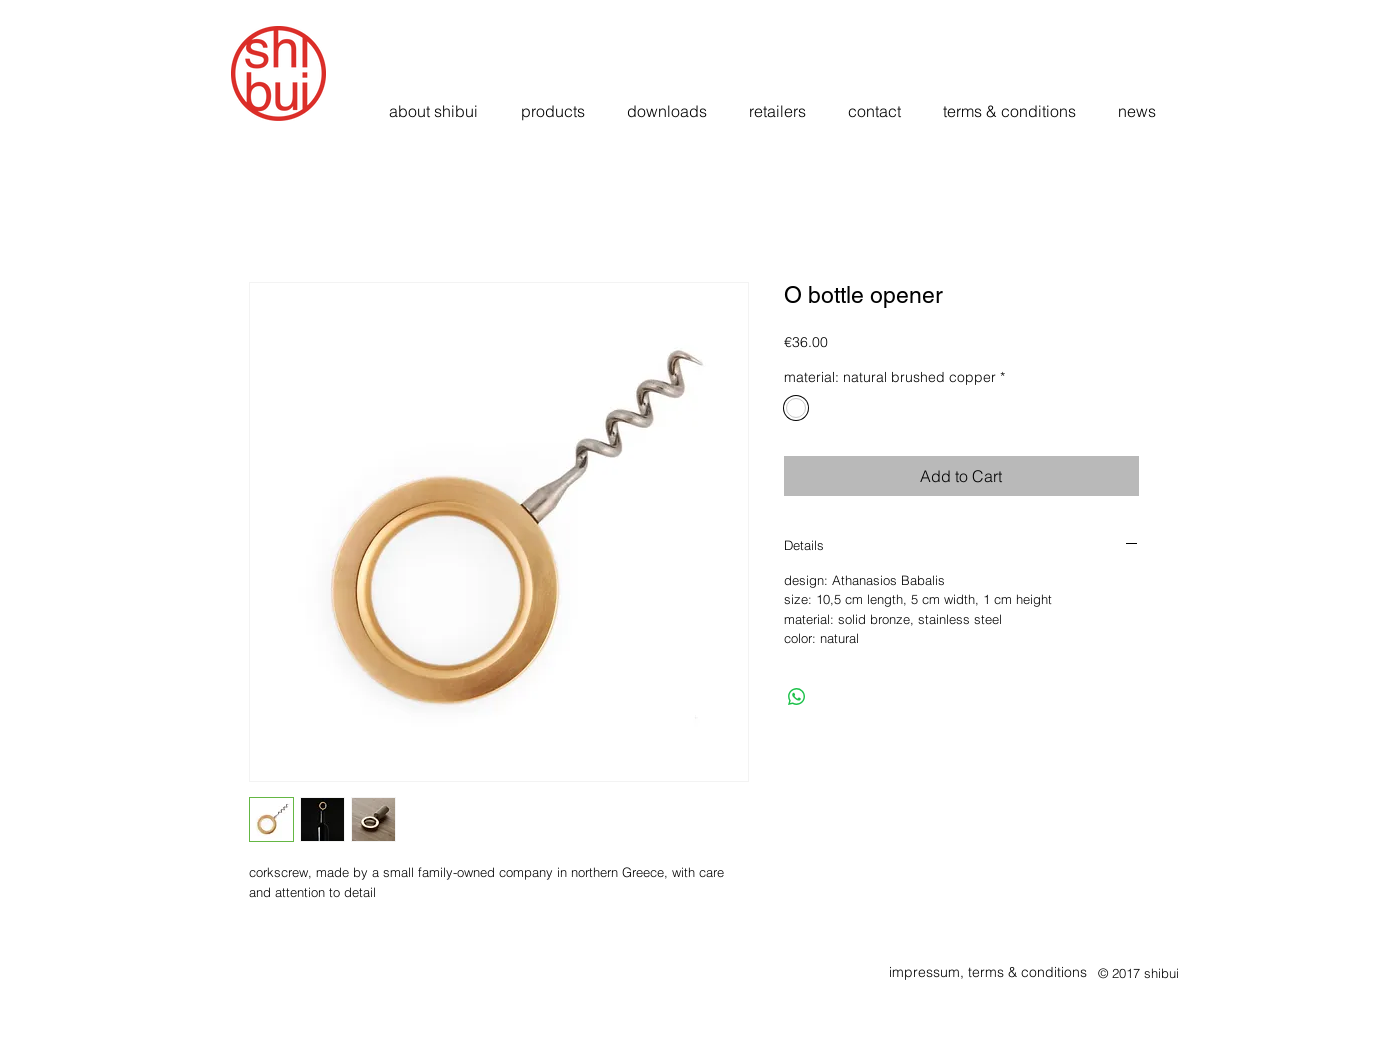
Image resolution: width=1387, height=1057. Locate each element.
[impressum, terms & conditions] (988, 973)
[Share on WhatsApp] (797, 697)
